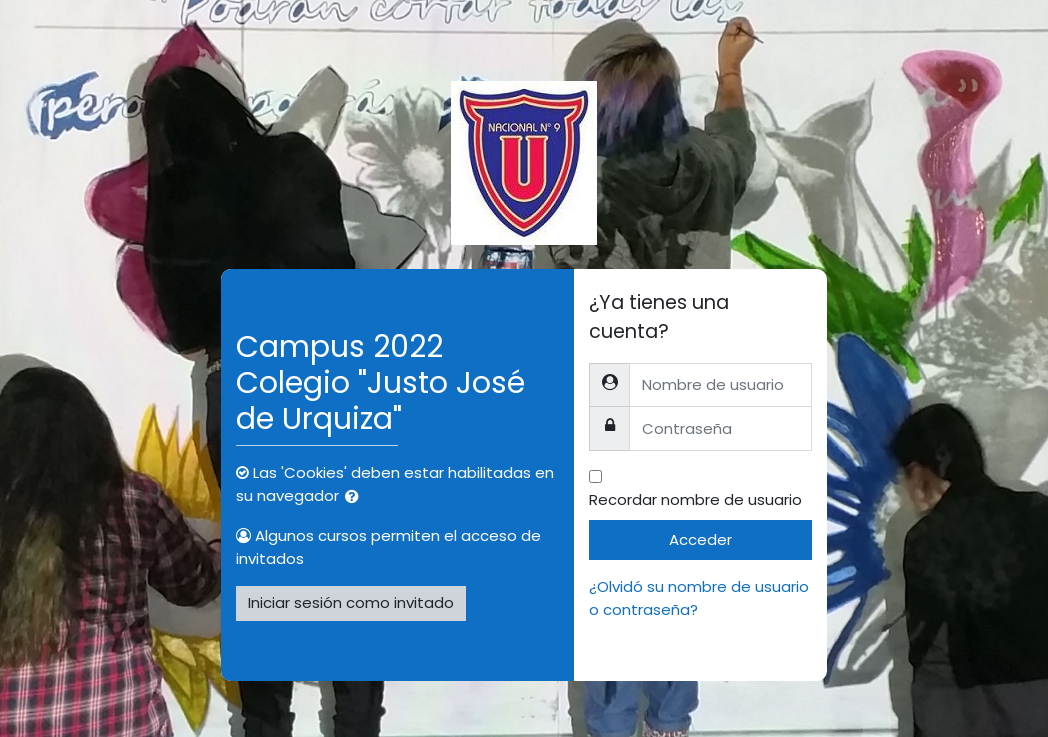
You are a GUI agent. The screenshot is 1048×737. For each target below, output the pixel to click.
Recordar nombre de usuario (695, 499)
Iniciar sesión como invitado (351, 602)
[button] (356, 497)
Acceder (700, 539)
